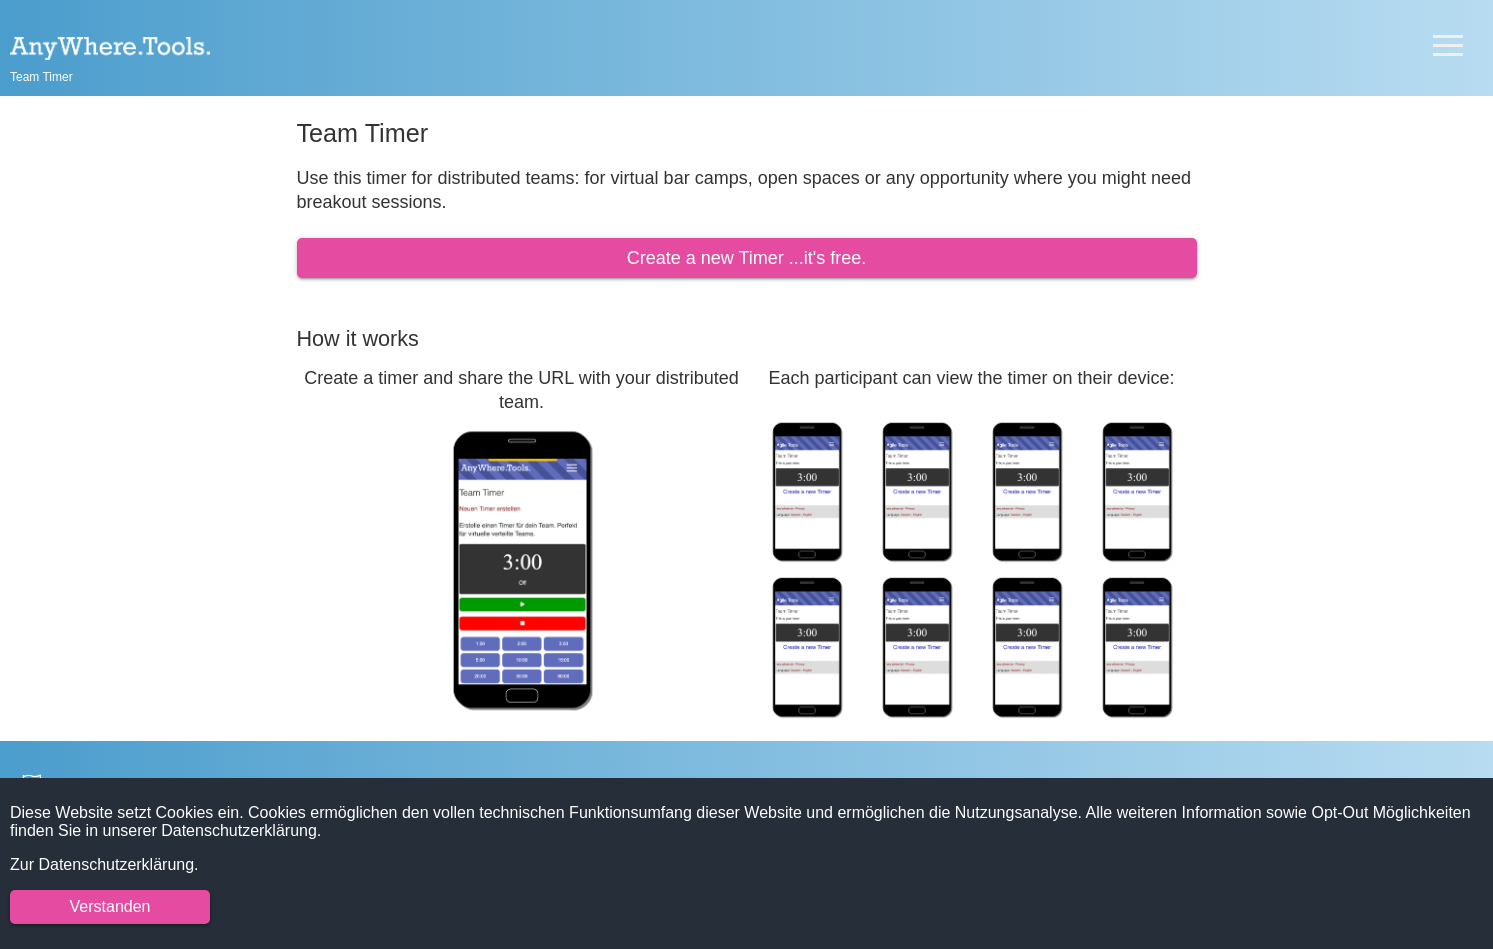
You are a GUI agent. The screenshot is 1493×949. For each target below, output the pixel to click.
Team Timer (41, 77)
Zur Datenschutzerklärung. (104, 864)
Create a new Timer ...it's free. (747, 258)
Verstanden (110, 906)
